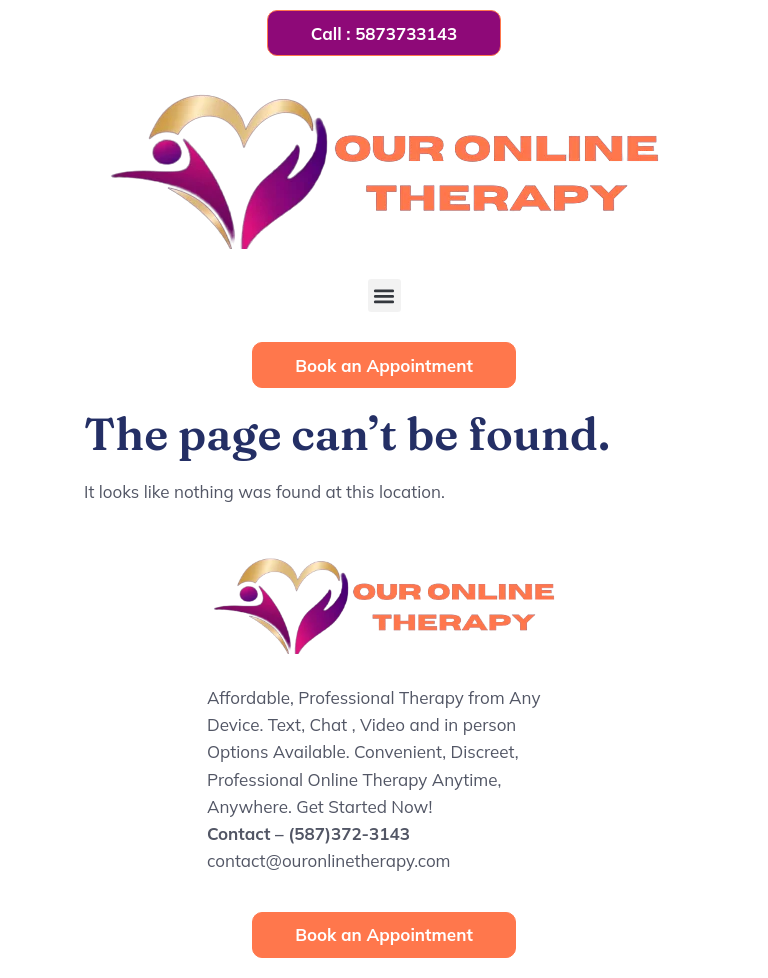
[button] (384, 295)
